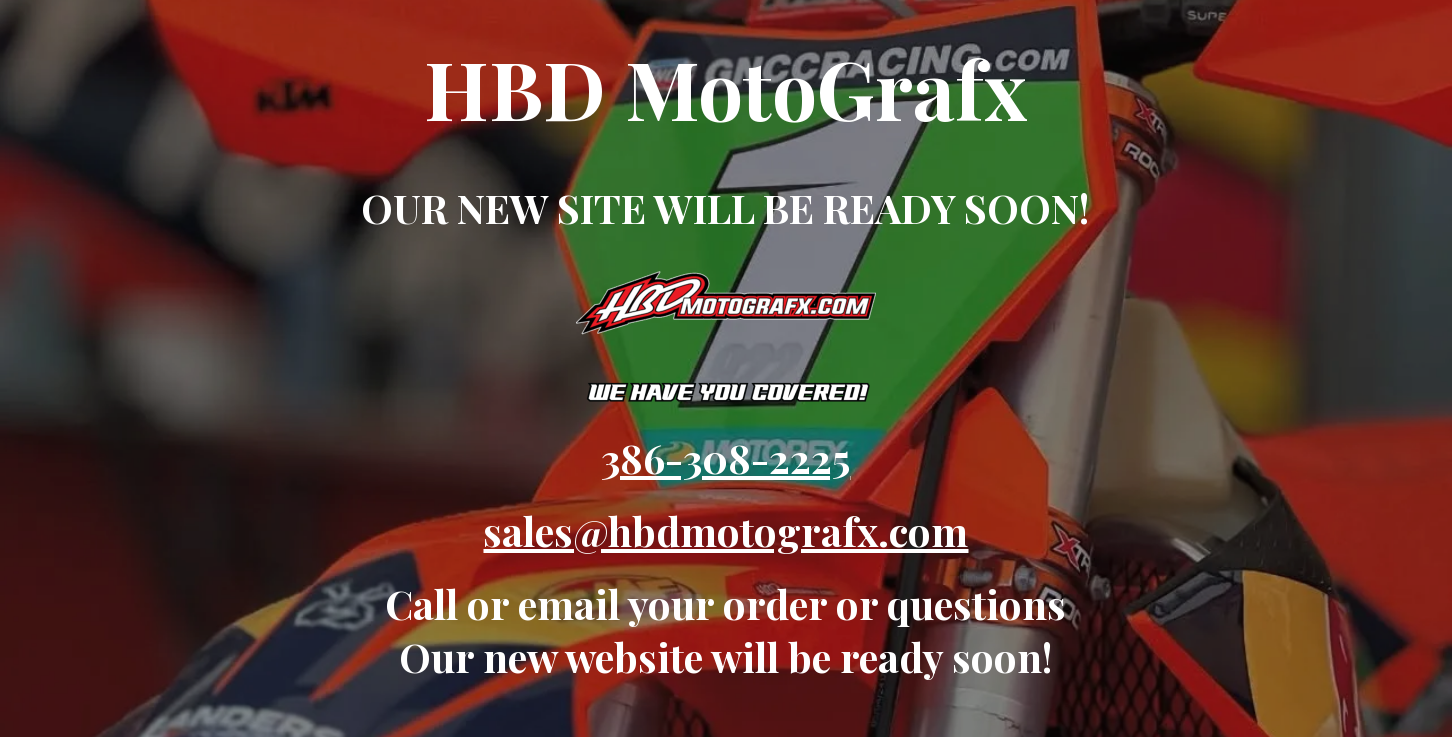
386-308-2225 (725, 457)
